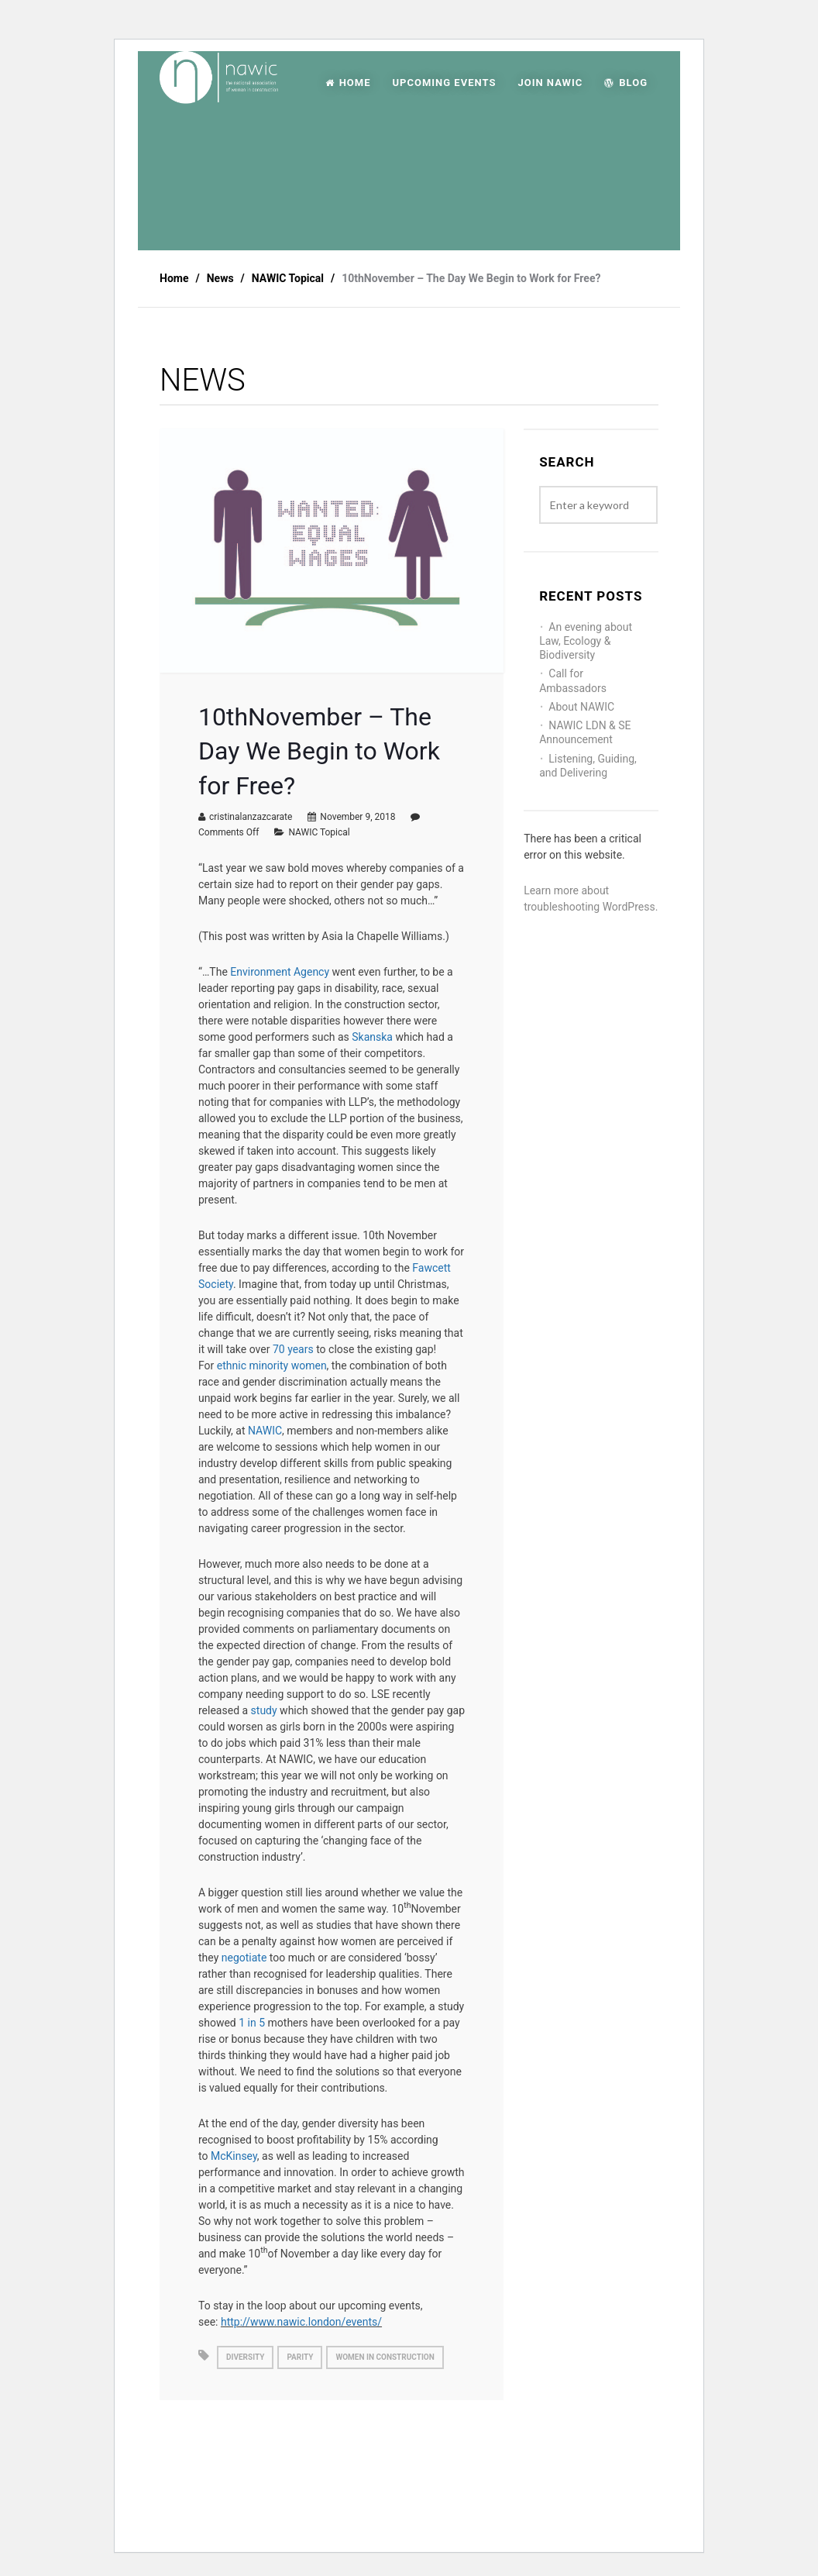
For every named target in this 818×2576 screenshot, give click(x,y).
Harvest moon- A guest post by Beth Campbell (420, 2464)
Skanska (372, 1037)
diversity (245, 2357)
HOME (348, 82)
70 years (293, 1349)
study (264, 1710)
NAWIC (265, 1430)
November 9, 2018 (357, 816)
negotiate (244, 1957)
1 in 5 (252, 2022)
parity (300, 2357)
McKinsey (234, 2156)
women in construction (384, 2357)
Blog (626, 82)
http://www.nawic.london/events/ (301, 2322)
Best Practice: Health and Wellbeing (241, 2464)
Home (174, 278)
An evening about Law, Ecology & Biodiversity (585, 641)
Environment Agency (281, 972)
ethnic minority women (272, 1365)
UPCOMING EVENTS (444, 82)
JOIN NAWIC (550, 82)
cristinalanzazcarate (250, 816)
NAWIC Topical (318, 832)
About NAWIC (581, 707)
